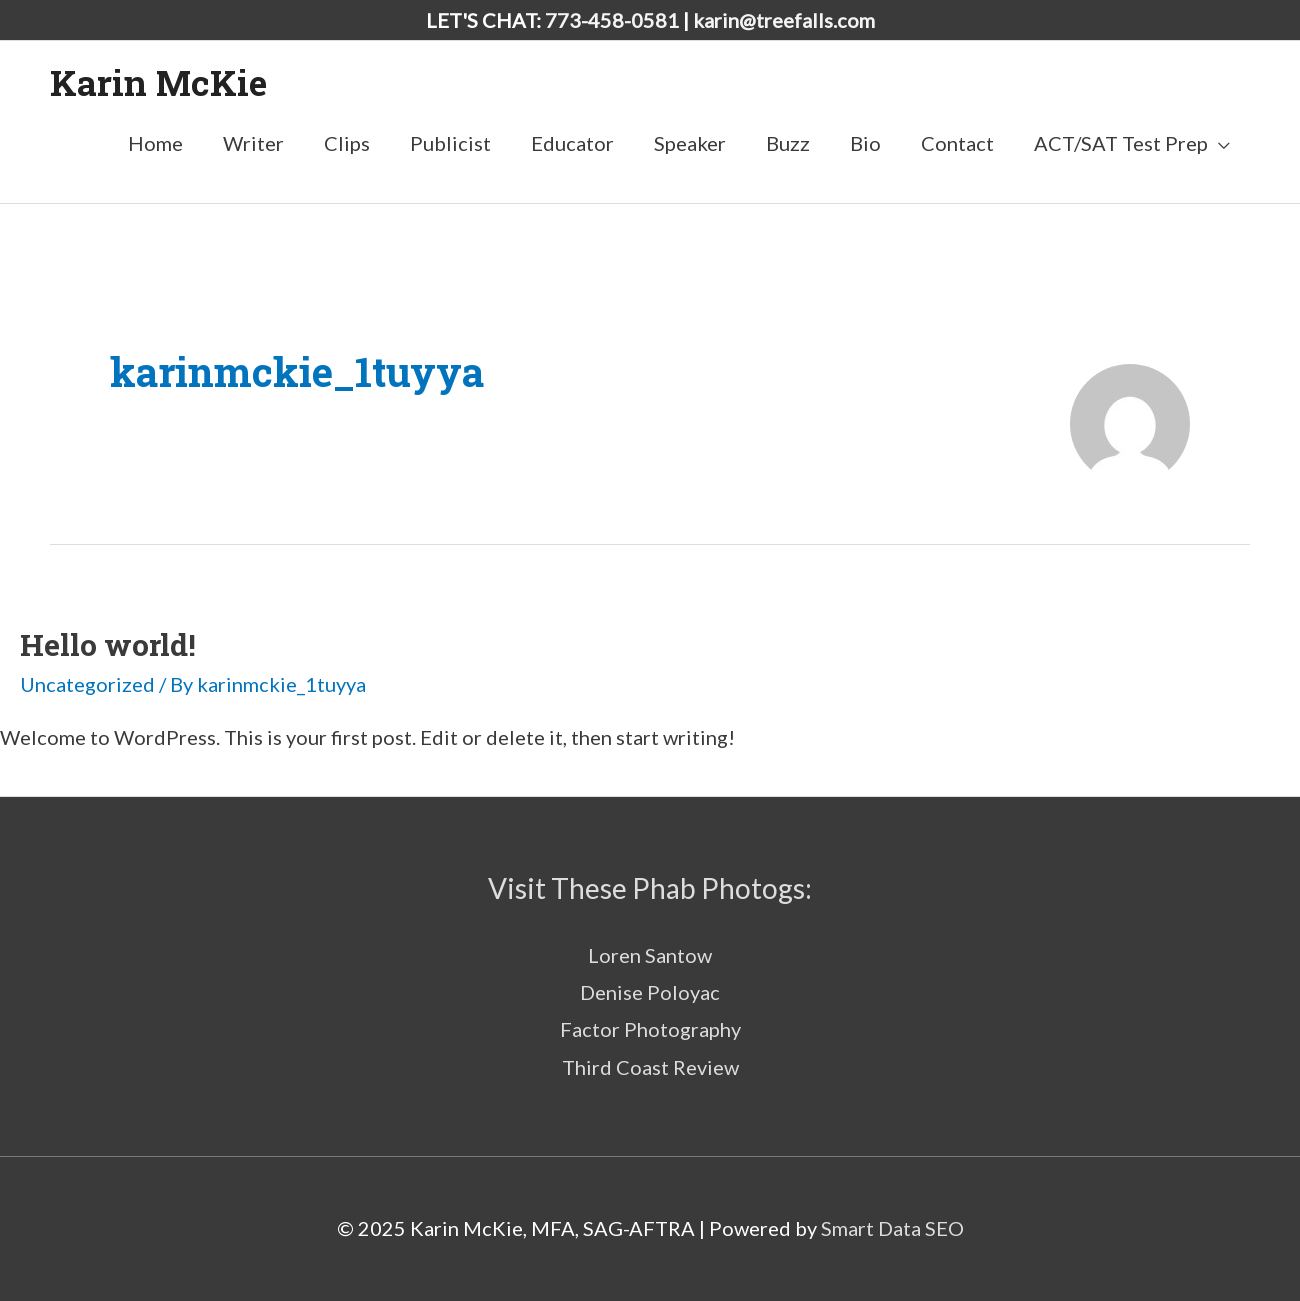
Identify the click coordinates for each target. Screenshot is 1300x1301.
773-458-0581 (612, 20)
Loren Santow (650, 955)
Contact (957, 143)
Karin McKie (158, 82)
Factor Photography (650, 1029)
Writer (253, 143)
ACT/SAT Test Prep (1121, 143)
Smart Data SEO (892, 1228)
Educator (572, 143)
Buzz (788, 143)
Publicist (450, 143)
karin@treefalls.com (784, 20)
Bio (865, 143)
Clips (347, 143)
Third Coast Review (650, 1067)
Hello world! (108, 644)
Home (155, 143)
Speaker (690, 143)
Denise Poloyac (650, 992)
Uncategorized (87, 684)
